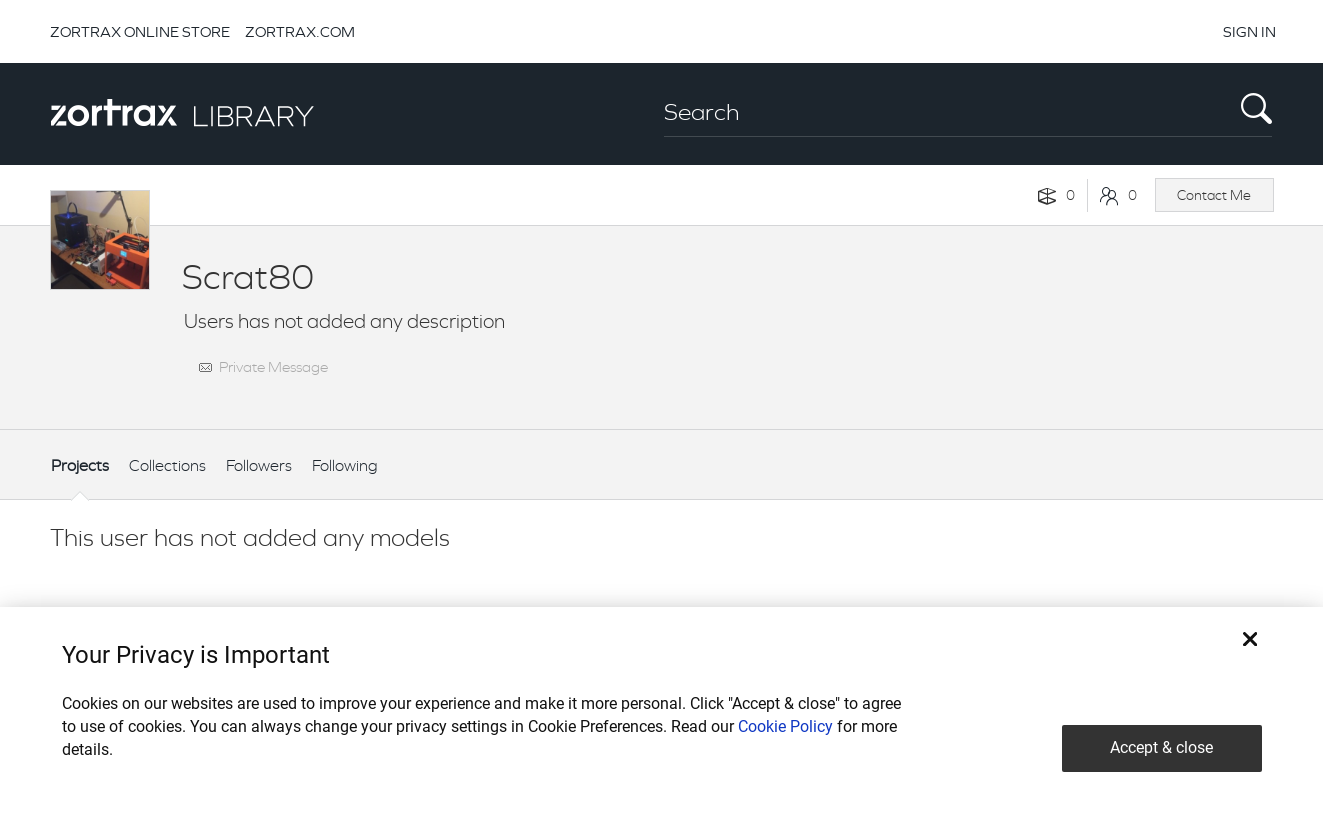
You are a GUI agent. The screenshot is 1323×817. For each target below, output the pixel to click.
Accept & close (1161, 747)
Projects (80, 465)
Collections (167, 465)
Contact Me (1214, 195)
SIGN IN (1249, 31)
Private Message (273, 366)
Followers (259, 465)
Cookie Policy (785, 726)
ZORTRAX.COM (300, 31)
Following (345, 465)
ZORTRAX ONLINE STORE (140, 31)
